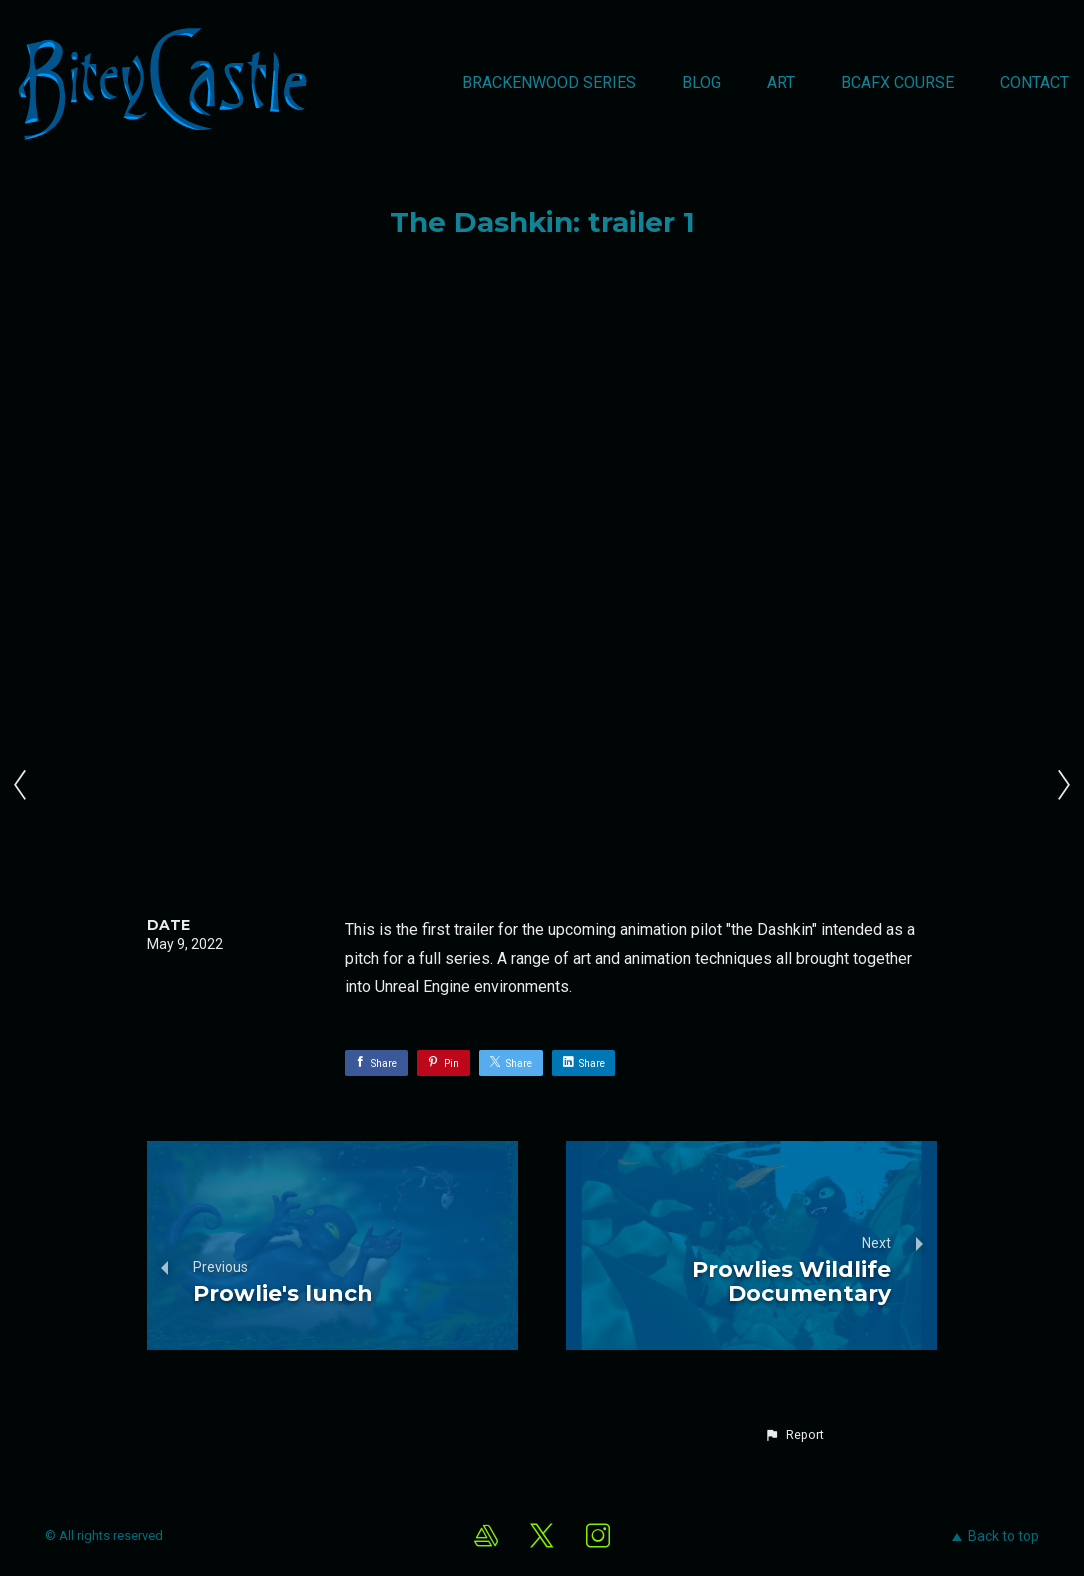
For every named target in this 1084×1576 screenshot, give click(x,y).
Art (781, 82)
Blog (701, 82)
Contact (1034, 82)
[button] (794, 1435)
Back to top (995, 1536)
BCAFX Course (897, 82)
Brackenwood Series (549, 82)
